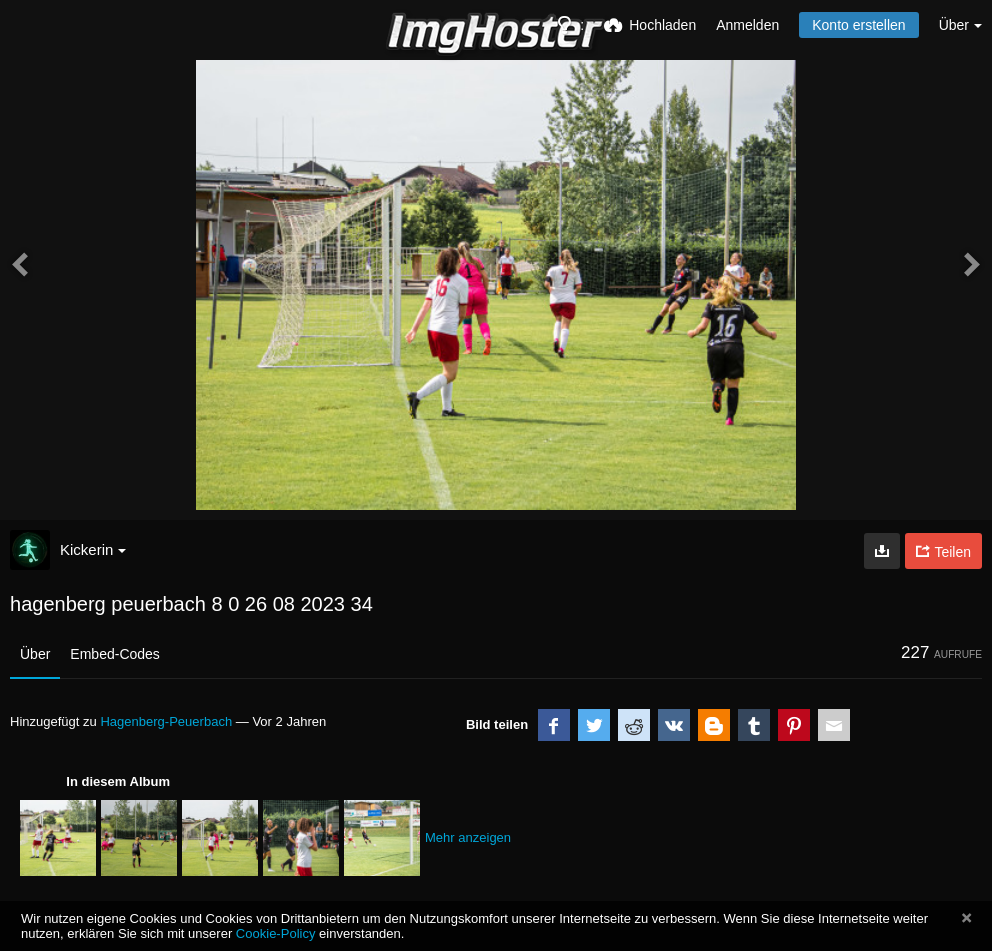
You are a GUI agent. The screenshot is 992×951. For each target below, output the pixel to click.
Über (35, 654)
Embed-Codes (115, 654)
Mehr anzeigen (468, 837)
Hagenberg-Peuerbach (166, 721)
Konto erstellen (858, 25)
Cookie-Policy (276, 933)
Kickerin (93, 549)
